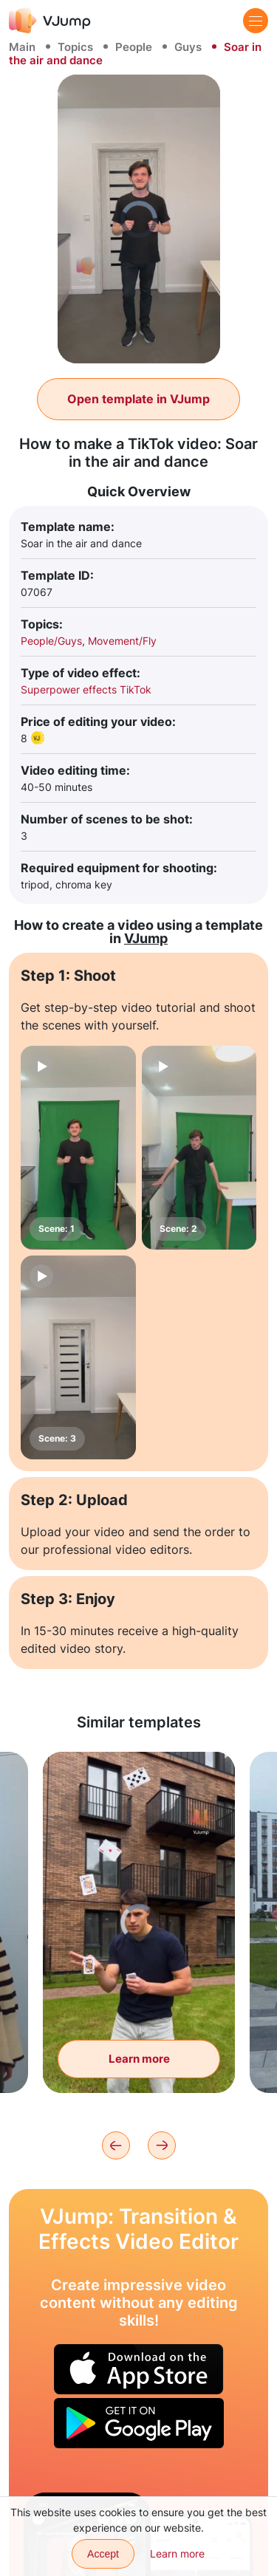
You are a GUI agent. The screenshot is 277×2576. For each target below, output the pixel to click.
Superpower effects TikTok (86, 689)
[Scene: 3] (78, 1357)
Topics (75, 47)
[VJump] (50, 20)
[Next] (162, 2145)
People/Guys (51, 640)
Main (22, 47)
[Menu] (255, 20)
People (133, 47)
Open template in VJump (138, 398)
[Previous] (116, 2145)
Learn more (177, 2553)
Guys (188, 47)
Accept (103, 2554)
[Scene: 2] (199, 1148)
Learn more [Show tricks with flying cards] (139, 2059)
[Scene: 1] (78, 1148)
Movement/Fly (122, 640)
